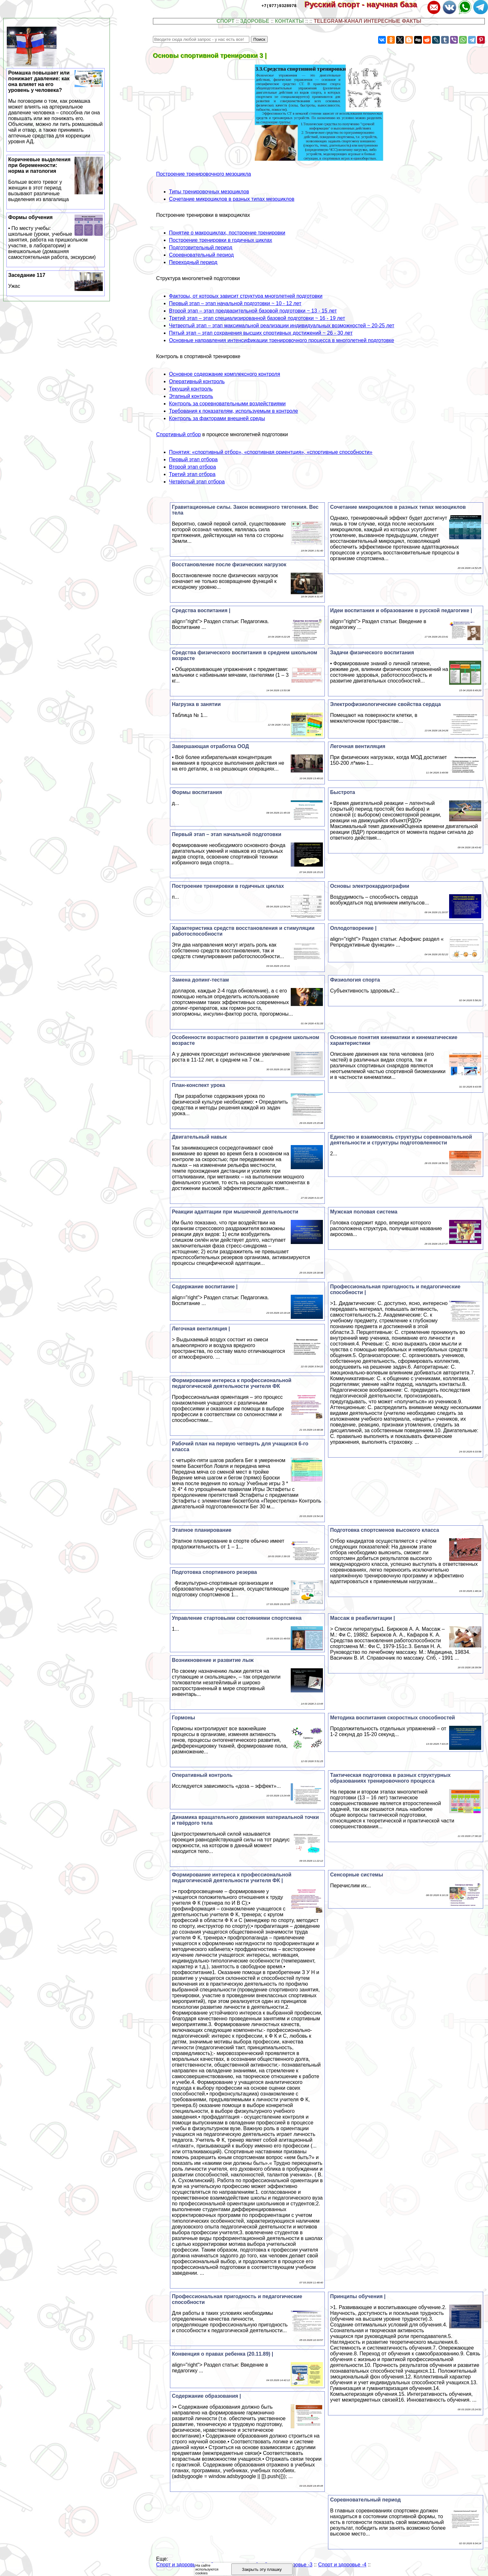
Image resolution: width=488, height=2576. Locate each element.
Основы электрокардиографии (369, 886)
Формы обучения (55, 237)
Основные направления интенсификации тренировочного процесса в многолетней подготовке (281, 340)
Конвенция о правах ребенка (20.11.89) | (222, 2354)
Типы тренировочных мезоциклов (209, 191)
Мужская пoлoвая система (363, 1211)
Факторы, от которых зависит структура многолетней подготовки (246, 296)
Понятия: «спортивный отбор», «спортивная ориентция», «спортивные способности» (270, 452)
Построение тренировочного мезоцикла (203, 174)
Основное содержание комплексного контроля (224, 374)
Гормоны (183, 1717)
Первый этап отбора (193, 459)
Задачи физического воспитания (372, 652)
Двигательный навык (199, 1137)
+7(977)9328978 (279, 5)
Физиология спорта (355, 980)
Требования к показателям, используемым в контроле (233, 411)
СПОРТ (226, 21)
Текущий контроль (191, 389)
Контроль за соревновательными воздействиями (227, 403)
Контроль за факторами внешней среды (217, 418)
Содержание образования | (206, 2396)
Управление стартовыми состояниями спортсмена (237, 1618)
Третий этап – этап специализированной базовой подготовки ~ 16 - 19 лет (257, 318)
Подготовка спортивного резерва (214, 1572)
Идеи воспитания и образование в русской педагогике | (401, 610)
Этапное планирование (201, 1530)
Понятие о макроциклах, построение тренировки (227, 232)
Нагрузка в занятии (196, 704)
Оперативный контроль (197, 381)
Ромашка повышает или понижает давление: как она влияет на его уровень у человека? (55, 107)
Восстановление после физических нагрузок (229, 564)
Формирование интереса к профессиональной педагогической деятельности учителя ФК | (231, 1877)
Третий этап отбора (192, 474)
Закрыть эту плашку (262, 2569)
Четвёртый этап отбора (197, 481)
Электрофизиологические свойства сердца (385, 704)
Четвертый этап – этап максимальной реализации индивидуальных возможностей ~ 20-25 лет (281, 325)
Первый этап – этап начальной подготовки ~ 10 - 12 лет (235, 303)
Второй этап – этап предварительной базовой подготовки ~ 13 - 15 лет (253, 310)
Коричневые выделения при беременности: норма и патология (55, 179)
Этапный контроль (191, 396)
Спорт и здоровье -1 (180, 2564)
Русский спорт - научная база (364, 4)
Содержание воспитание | (205, 1286)
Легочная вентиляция (357, 746)
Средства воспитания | (201, 610)
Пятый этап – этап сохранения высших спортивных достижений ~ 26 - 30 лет (260, 333)
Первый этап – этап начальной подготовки (226, 834)
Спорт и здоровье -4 (342, 2564)
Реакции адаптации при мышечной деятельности (235, 1211)
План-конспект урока (198, 1085)
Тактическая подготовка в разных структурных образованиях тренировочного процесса (390, 1778)
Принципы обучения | (358, 2296)
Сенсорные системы (356, 1874)
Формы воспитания (197, 792)
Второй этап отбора (192, 467)
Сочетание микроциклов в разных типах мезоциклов (231, 199)
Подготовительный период (200, 247)
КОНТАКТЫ (289, 21)
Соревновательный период (201, 255)
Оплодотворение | (353, 928)
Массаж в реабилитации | (362, 1618)
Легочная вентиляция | (201, 1328)
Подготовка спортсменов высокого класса (384, 1530)
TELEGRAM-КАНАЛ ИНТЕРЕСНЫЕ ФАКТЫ (367, 21)
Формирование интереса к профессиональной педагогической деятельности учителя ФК (231, 1383)
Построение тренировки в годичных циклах (220, 240)
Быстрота (342, 792)
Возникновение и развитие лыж (212, 1660)
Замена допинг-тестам (200, 980)
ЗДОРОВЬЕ (254, 21)
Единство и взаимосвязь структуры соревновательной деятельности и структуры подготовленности (401, 1139)
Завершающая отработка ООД (210, 746)
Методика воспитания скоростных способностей (392, 1717)
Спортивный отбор (178, 434)
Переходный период (193, 262)
